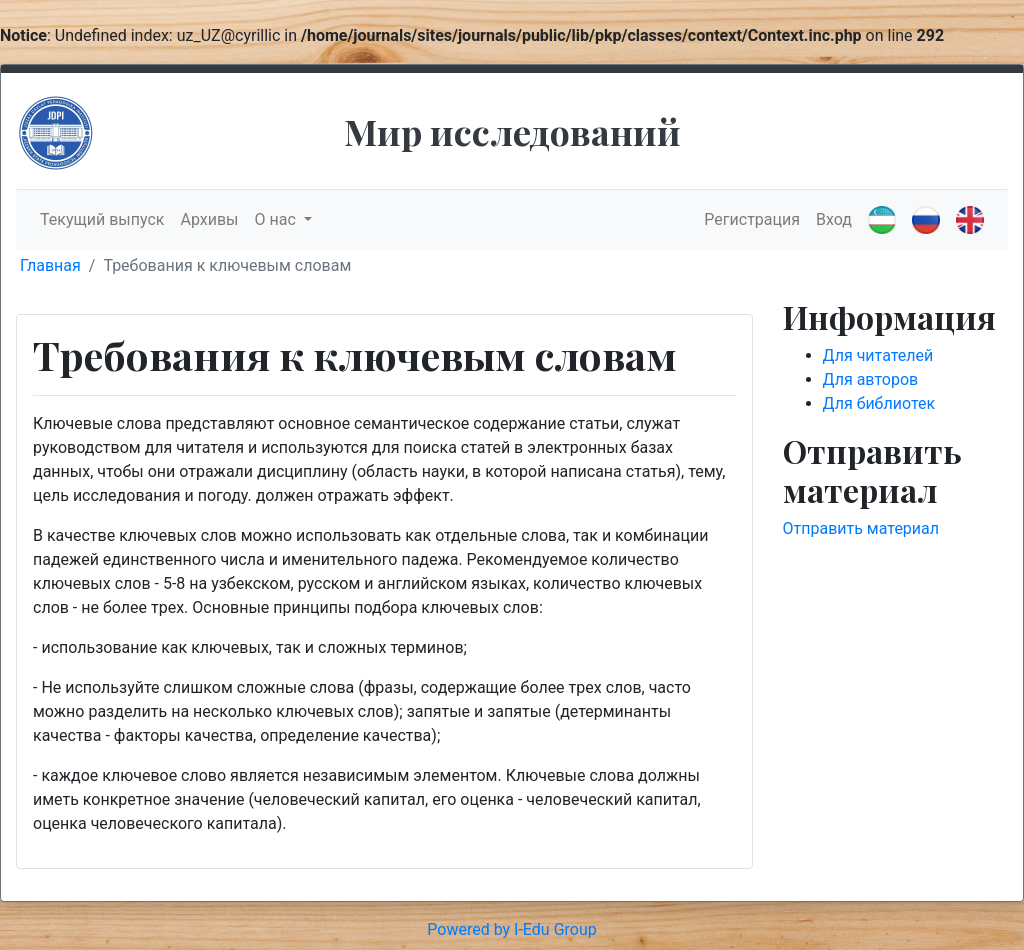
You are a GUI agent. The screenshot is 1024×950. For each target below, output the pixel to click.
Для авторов (871, 379)
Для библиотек (879, 403)
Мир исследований (512, 131)
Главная (50, 265)
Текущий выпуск (102, 219)
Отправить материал (861, 528)
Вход (834, 219)
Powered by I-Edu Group (511, 929)
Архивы (209, 219)
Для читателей (878, 355)
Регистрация (752, 219)
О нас (277, 219)
